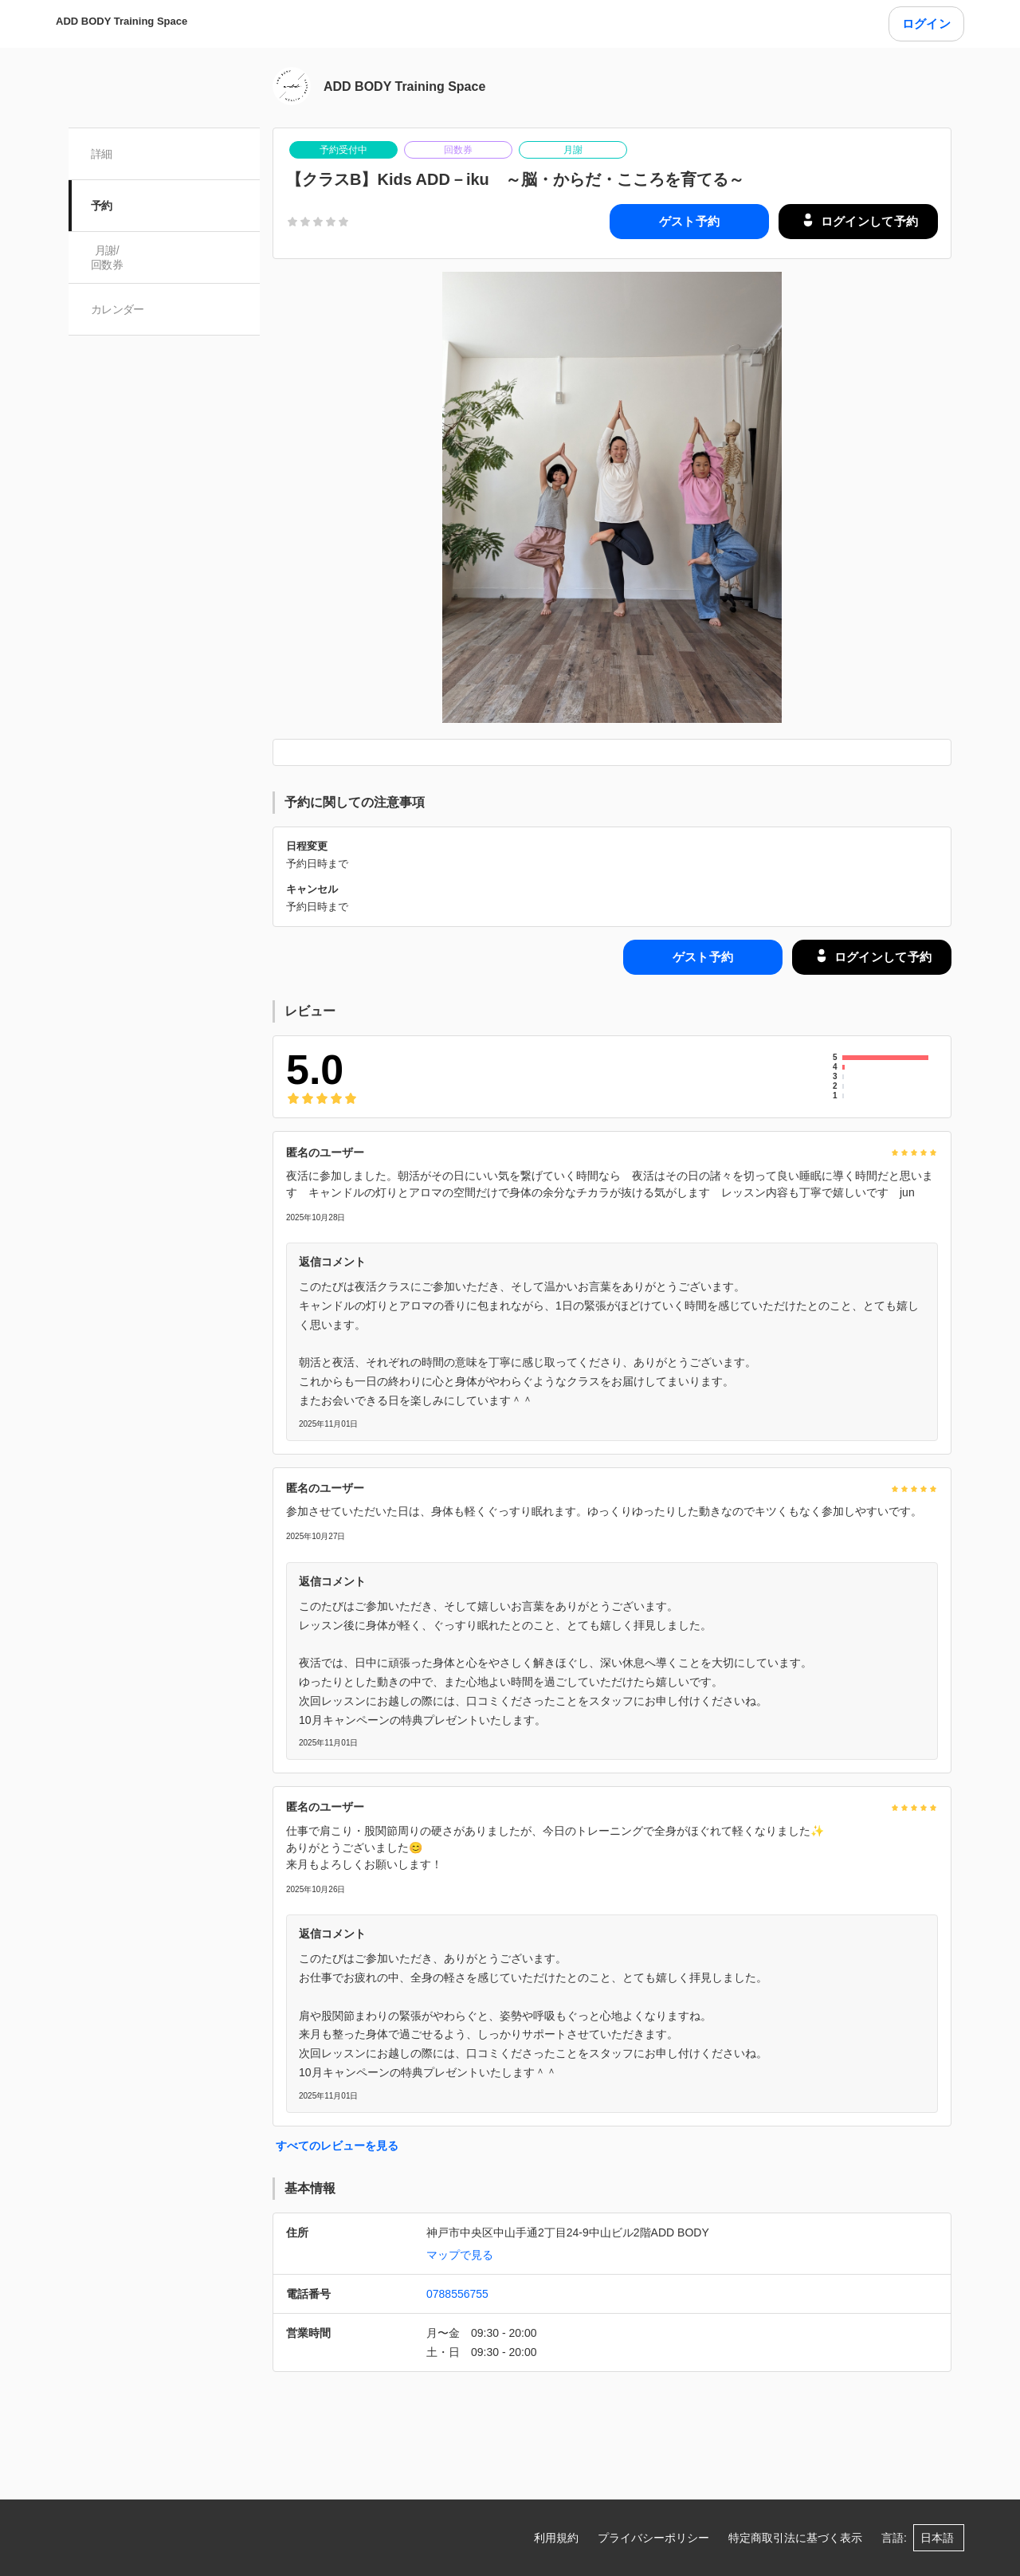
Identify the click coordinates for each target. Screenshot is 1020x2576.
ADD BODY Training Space (121, 21)
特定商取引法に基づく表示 (795, 2537)
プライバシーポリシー (653, 2537)
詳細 (101, 153)
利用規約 (556, 2537)
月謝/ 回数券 (107, 257)
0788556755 (457, 2293)
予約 (101, 205)
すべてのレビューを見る (337, 2145)
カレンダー (117, 309)
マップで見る (459, 2254)
